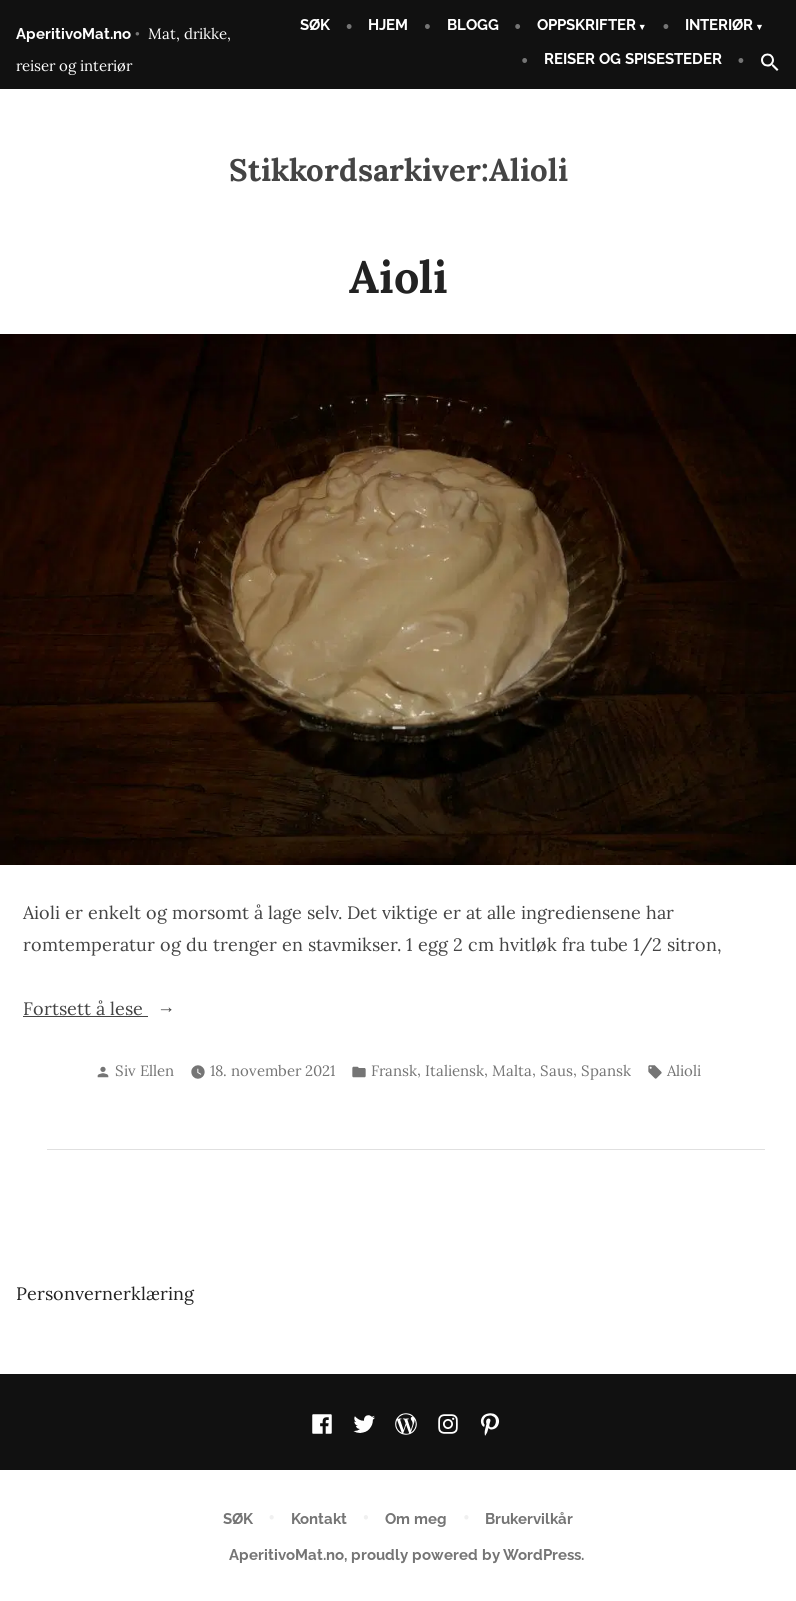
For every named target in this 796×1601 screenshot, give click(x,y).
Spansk (606, 1070)
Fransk (394, 1070)
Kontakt (319, 1519)
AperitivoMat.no (73, 34)
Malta (512, 1070)
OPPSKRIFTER (586, 25)
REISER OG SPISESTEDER (633, 59)
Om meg (416, 1519)
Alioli (684, 1070)
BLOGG (473, 25)
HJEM (388, 25)
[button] (762, 63)
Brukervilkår (529, 1519)
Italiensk (454, 1070)
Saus (556, 1070)
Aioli (398, 276)
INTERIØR (719, 25)
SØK (315, 25)
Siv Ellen (144, 1070)
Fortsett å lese (113, 1006)
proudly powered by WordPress (466, 1555)
